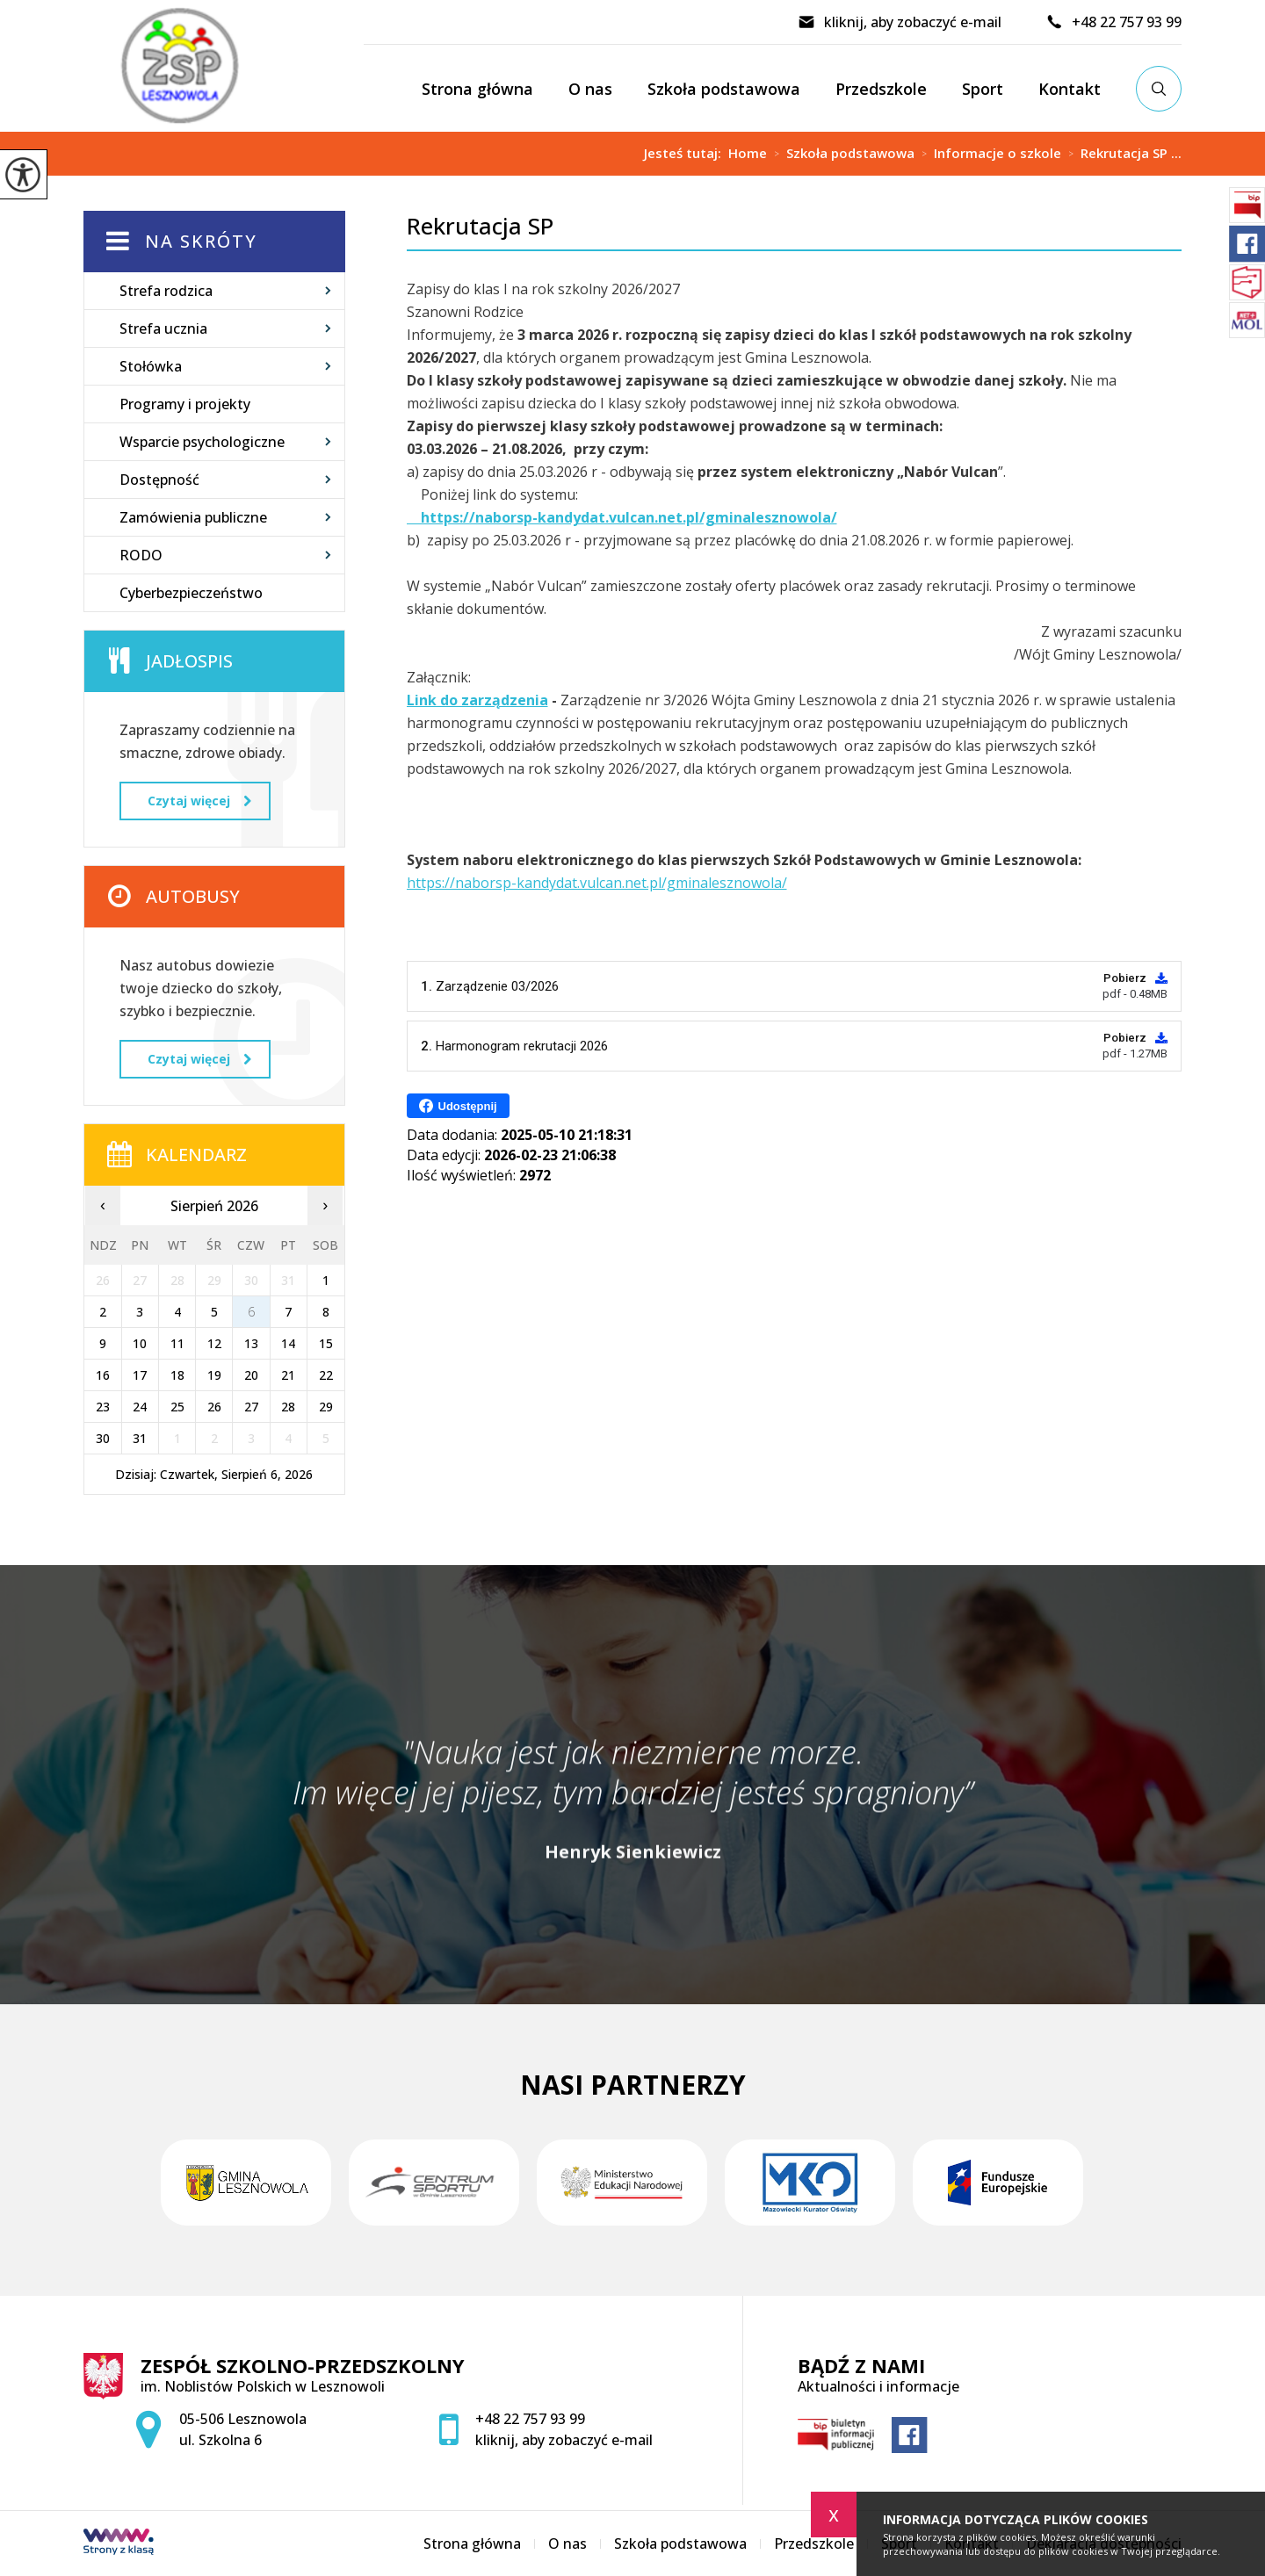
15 (326, 1343)
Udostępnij (458, 1106)
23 (103, 1406)
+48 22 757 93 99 (1113, 22)
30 (103, 1438)
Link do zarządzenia (477, 700)
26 (214, 1406)
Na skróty (201, 241)
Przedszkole (881, 88)
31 (140, 1438)
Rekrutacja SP (480, 226)
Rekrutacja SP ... (1121, 154)
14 (288, 1343)
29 (326, 1406)
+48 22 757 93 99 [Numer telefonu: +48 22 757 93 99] (530, 2418)
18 (177, 1375)
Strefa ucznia (163, 328)
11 (177, 1343)
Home (747, 153)
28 (288, 1406)
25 (177, 1406)
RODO (141, 555)
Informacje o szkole (987, 154)
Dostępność (159, 479)
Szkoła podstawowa (723, 88)
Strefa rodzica (166, 290)
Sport (982, 88)
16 (103, 1375)
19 (214, 1375)
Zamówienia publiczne (193, 517)
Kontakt (1069, 88)
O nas (590, 88)
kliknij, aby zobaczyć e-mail (899, 22)
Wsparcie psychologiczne (202, 441)
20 (251, 1375)
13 (251, 1343)
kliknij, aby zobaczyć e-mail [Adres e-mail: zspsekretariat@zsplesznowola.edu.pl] (564, 2440)
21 (288, 1375)
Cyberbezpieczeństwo (191, 593)
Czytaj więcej (199, 800)
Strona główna (477, 88)
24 (140, 1406)
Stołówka (150, 366)
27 (251, 1406)
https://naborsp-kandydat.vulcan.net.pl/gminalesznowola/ (597, 882)
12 (214, 1343)
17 (140, 1375)
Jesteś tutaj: (686, 153)
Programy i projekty (184, 404)
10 (140, 1343)
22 (326, 1375)
